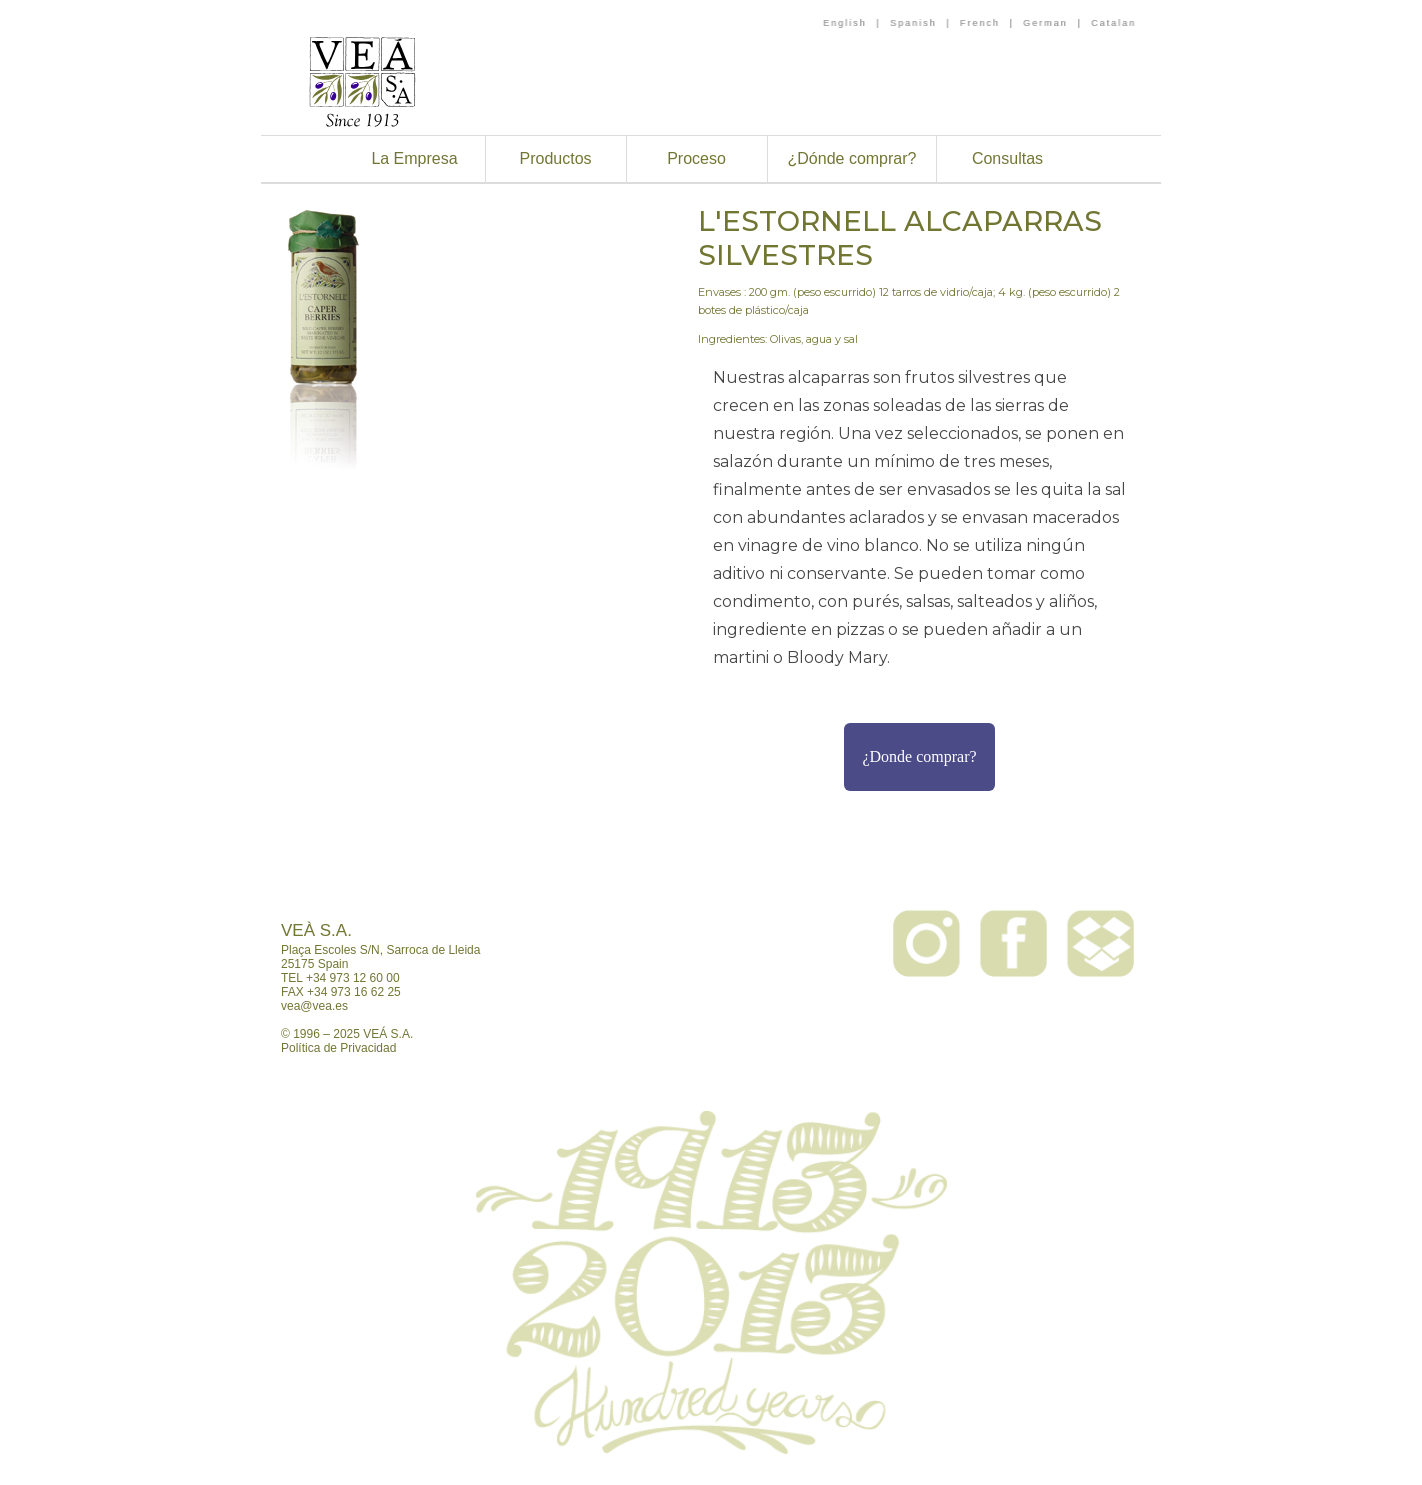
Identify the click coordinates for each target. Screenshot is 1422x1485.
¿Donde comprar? (919, 756)
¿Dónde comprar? (852, 158)
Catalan (1113, 23)
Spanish (913, 23)
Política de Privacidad (338, 1048)
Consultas (1007, 158)
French (980, 23)
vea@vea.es (314, 1006)
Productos (555, 158)
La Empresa (414, 158)
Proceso (696, 158)
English (845, 23)
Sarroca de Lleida (433, 950)
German (1045, 23)
